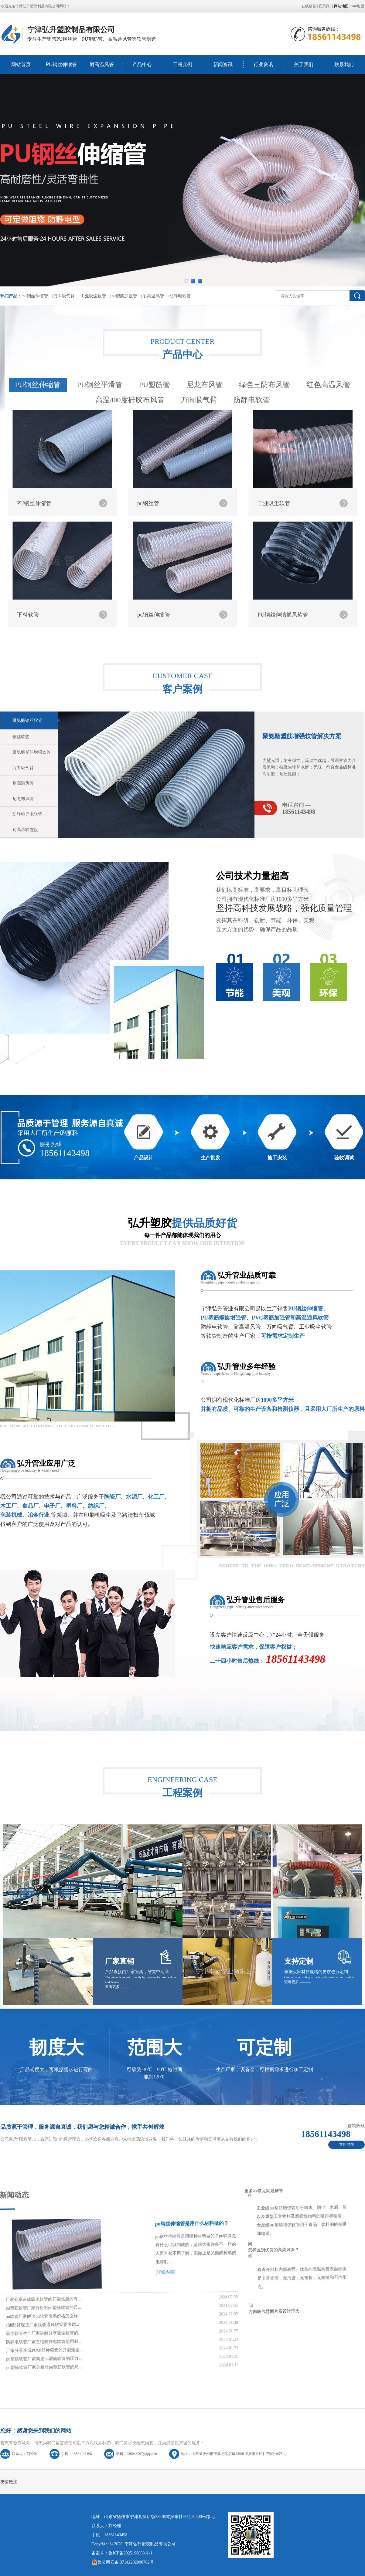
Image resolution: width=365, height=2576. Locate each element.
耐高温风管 (102, 64)
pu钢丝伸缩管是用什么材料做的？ (110, 2158)
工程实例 (182, 64)
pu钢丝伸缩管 (35, 296)
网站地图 (341, 6)
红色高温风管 (328, 616)
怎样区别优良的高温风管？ (196, 2150)
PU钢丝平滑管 (100, 616)
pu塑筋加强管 (124, 296)
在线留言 (309, 6)
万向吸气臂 (64, 296)
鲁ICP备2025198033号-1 (130, 2553)
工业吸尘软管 (93, 296)
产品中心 (142, 64)
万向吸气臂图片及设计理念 (223, 2206)
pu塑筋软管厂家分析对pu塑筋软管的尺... (35, 2350)
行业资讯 (263, 64)
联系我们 (326, 6)
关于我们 (303, 64)
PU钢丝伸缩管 (61, 64)
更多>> (151, 2104)
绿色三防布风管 (264, 616)
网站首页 (21, 64)
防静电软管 (180, 296)
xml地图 (357, 6)
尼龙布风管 (204, 616)
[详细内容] (107, 2213)
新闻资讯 (223, 64)
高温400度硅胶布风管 (130, 631)
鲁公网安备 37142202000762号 (122, 2562)
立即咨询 (346, 2144)
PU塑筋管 (154, 616)
